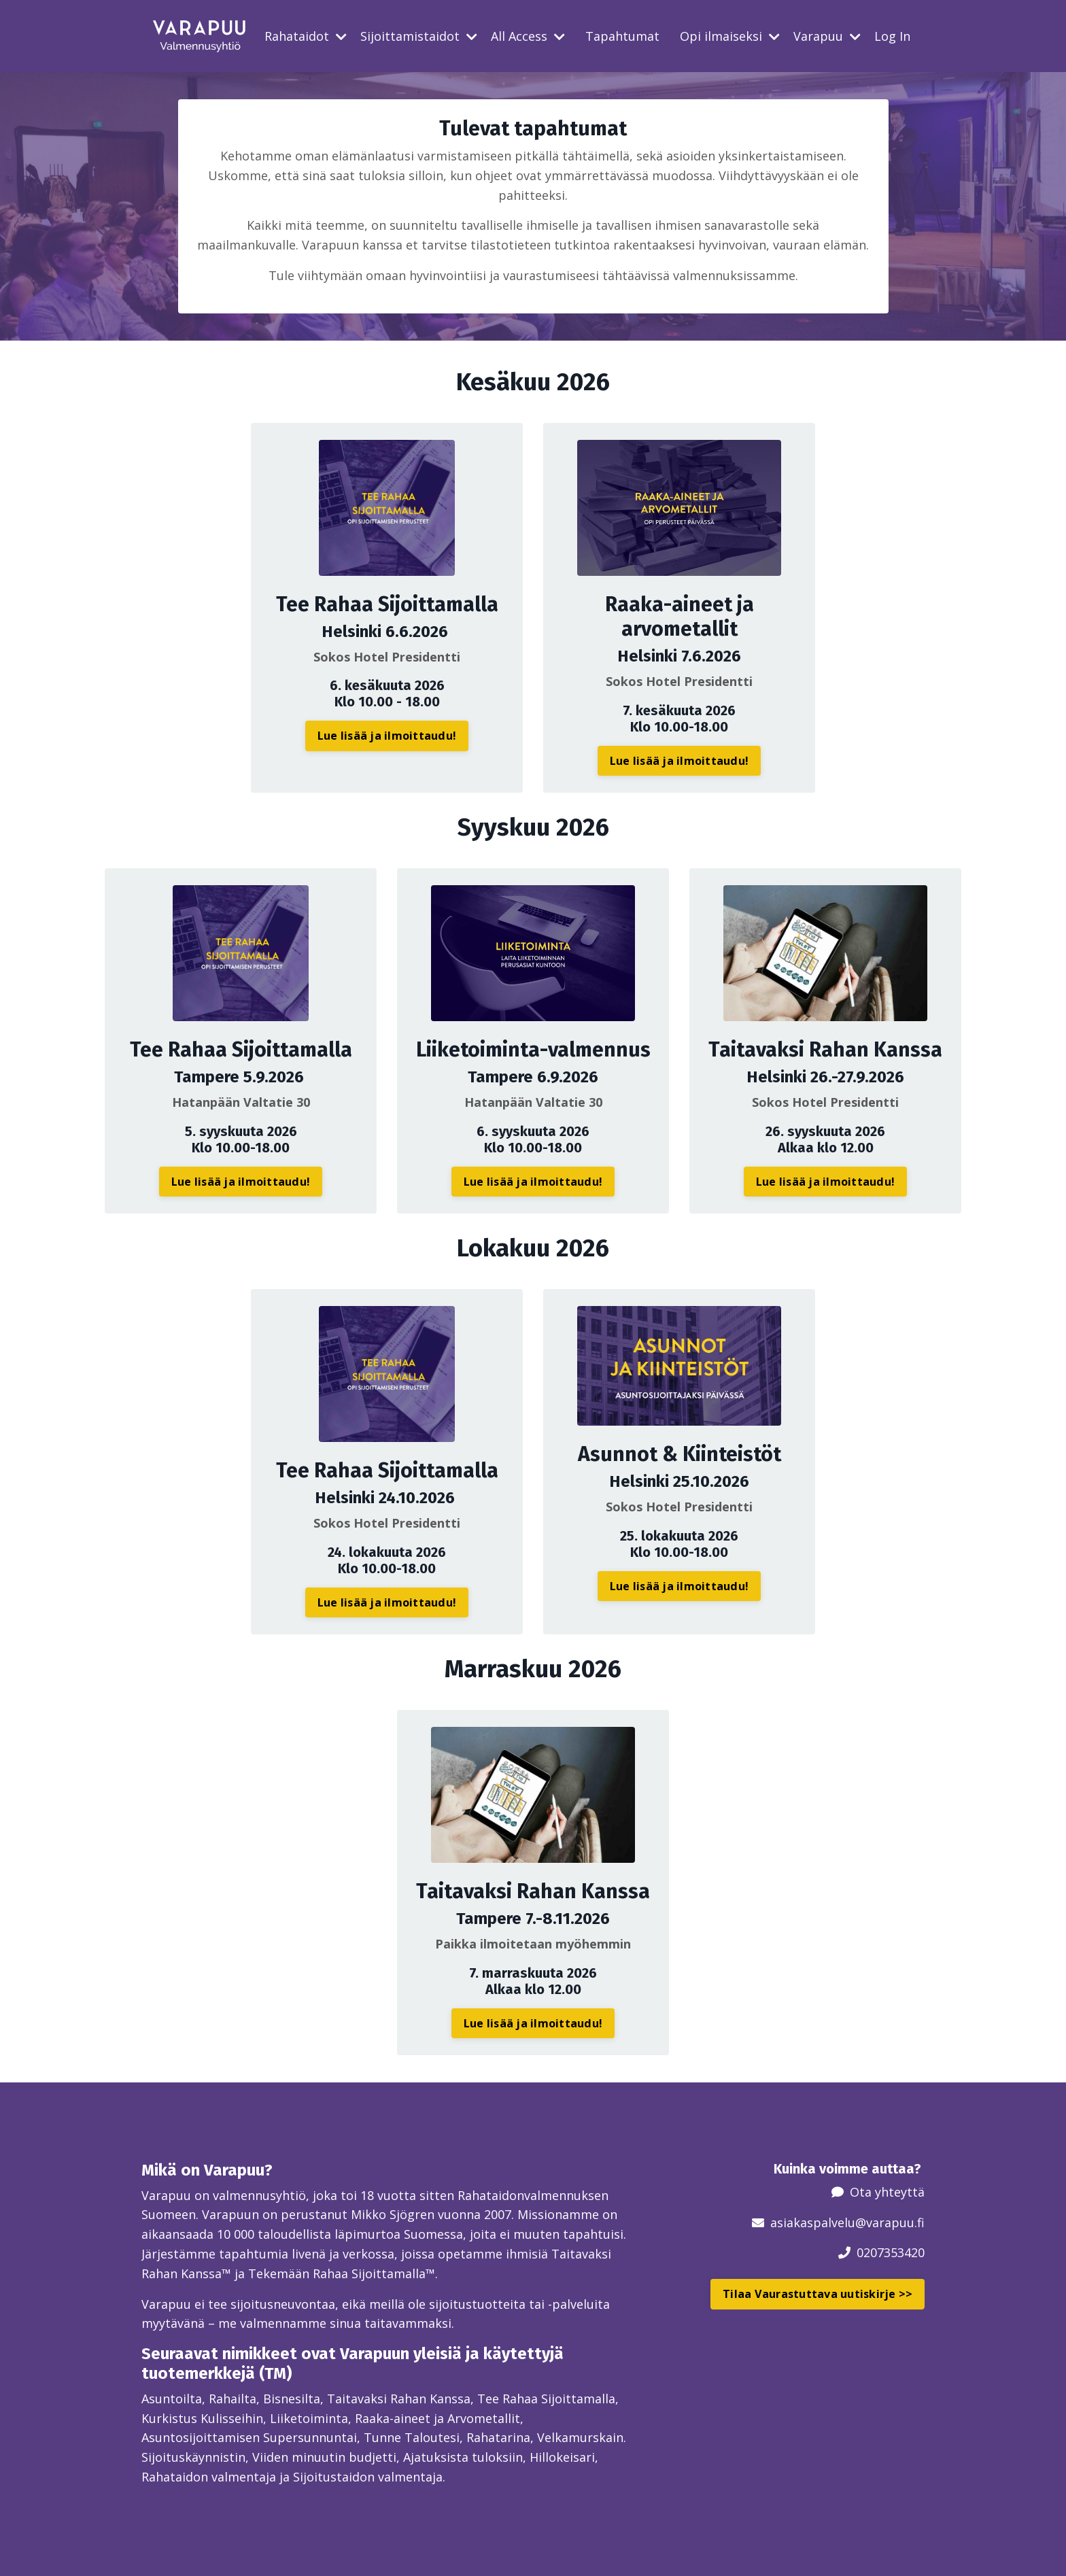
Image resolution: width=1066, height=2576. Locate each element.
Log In (892, 36)
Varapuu (827, 36)
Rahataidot (305, 36)
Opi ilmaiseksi (730, 36)
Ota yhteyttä (887, 2192)
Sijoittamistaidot (418, 36)
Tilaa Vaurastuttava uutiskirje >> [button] (817, 2293)
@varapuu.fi (890, 2222)
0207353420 (891, 2252)
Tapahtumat (622, 36)
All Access (528, 36)
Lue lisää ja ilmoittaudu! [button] (386, 735)
